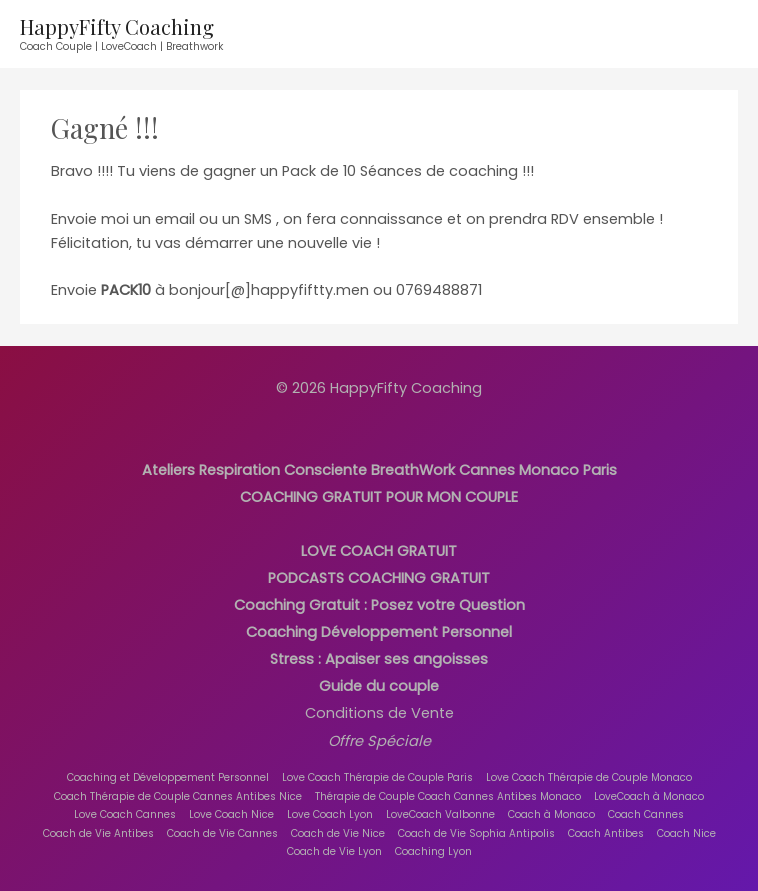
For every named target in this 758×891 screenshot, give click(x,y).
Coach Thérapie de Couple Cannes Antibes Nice (178, 796)
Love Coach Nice (231, 814)
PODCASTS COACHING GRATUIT (379, 578)
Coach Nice (686, 833)
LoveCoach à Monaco (649, 796)
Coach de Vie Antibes (98, 833)
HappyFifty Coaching (117, 26)
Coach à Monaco (551, 814)
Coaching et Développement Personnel (168, 777)
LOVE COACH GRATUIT (379, 551)
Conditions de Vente (379, 713)
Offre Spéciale (379, 741)
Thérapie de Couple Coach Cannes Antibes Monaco (448, 796)
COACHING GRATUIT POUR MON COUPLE (379, 497)
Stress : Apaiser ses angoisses (379, 659)
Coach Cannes (646, 814)
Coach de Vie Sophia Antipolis (476, 833)
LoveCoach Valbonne (440, 814)
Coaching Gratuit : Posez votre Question (379, 605)
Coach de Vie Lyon (334, 851)
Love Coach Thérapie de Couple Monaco (589, 777)
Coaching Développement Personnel (379, 632)
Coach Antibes (606, 833)
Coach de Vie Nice (338, 833)
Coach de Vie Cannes (222, 833)
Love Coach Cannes (125, 814)
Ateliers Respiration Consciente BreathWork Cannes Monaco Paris (379, 470)
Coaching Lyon (433, 851)
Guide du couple (379, 686)
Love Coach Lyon (330, 814)
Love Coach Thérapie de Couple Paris (377, 777)
